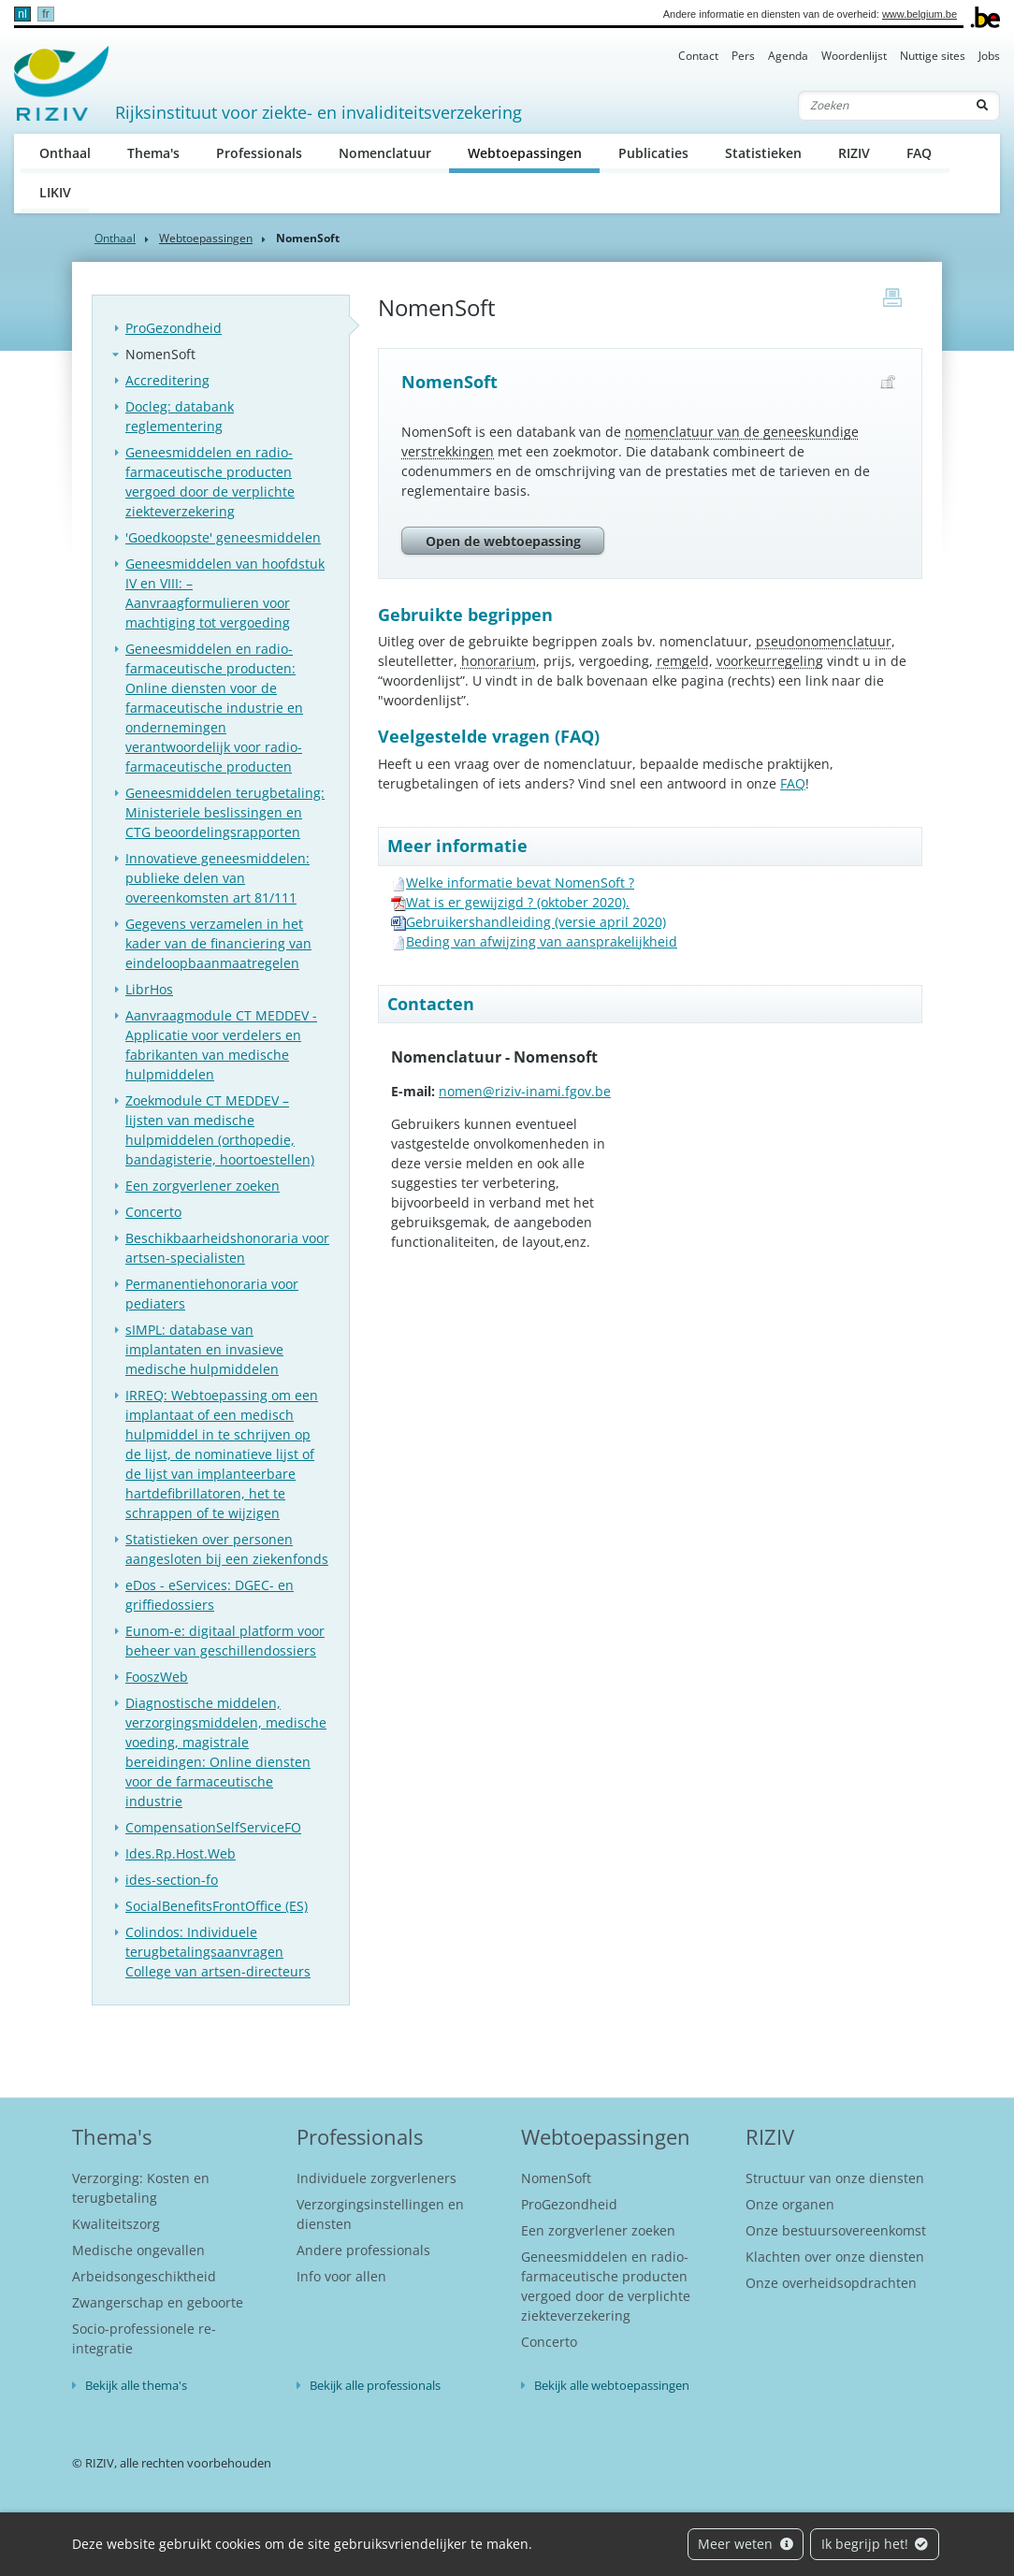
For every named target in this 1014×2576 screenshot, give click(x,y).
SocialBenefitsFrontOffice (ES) (216, 1906)
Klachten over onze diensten (835, 2256)
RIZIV (854, 153)
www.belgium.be (919, 14)
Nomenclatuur (385, 153)
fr (45, 14)
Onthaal (65, 153)
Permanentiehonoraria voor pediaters (211, 1293)
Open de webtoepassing (503, 541)
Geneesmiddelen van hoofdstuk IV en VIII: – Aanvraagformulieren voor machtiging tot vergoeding (225, 593)
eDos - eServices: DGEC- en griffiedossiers (209, 1595)
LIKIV (55, 192)
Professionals (259, 153)
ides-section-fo (171, 1880)
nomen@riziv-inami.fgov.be (525, 1091)
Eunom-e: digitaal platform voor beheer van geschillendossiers (225, 1640)
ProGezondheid (173, 328)
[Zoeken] (882, 106)
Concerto (153, 1212)
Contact (698, 56)
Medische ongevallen (138, 2250)
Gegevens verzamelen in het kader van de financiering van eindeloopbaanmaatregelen (218, 943)
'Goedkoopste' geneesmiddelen (223, 537)
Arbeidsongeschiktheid (144, 2276)
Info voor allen (341, 2276)
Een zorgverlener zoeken (202, 1185)
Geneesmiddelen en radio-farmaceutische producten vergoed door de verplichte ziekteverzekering (210, 481)
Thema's (153, 153)
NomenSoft (160, 354)
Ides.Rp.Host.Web (180, 1853)
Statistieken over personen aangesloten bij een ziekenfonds (226, 1549)
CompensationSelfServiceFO (213, 1827)
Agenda (788, 56)
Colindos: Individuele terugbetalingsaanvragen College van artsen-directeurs (218, 1951)
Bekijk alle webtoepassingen (611, 2385)
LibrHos (149, 989)
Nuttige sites (932, 56)
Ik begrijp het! (875, 2544)
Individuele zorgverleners (376, 2178)
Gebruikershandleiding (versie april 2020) (536, 922)
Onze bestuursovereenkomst (836, 2230)
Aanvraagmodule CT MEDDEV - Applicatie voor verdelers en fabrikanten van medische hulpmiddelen (221, 1044)
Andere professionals (363, 2250)
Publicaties (653, 153)
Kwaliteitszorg (116, 2224)
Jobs (989, 56)
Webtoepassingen (534, 152)
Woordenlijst (854, 56)
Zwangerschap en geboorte (157, 2302)
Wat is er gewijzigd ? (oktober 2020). (518, 902)
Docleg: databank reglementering (179, 416)
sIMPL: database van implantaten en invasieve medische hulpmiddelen (204, 1349)
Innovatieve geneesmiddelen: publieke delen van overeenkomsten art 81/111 (217, 877)
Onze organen (790, 2204)
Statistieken (763, 153)
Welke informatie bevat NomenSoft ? (520, 882)
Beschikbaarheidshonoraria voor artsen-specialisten (227, 1247)
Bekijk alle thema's (136, 2385)
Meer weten (745, 2544)
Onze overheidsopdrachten (831, 2283)
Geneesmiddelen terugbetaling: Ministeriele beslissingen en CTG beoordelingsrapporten (225, 812)
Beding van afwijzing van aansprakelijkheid (541, 941)
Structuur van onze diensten (835, 2178)
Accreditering (167, 380)
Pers (743, 56)
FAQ (919, 153)
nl (22, 14)
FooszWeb (156, 1677)
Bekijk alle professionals (375, 2385)
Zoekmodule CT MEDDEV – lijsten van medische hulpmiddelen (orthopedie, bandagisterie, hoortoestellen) (219, 1130)
